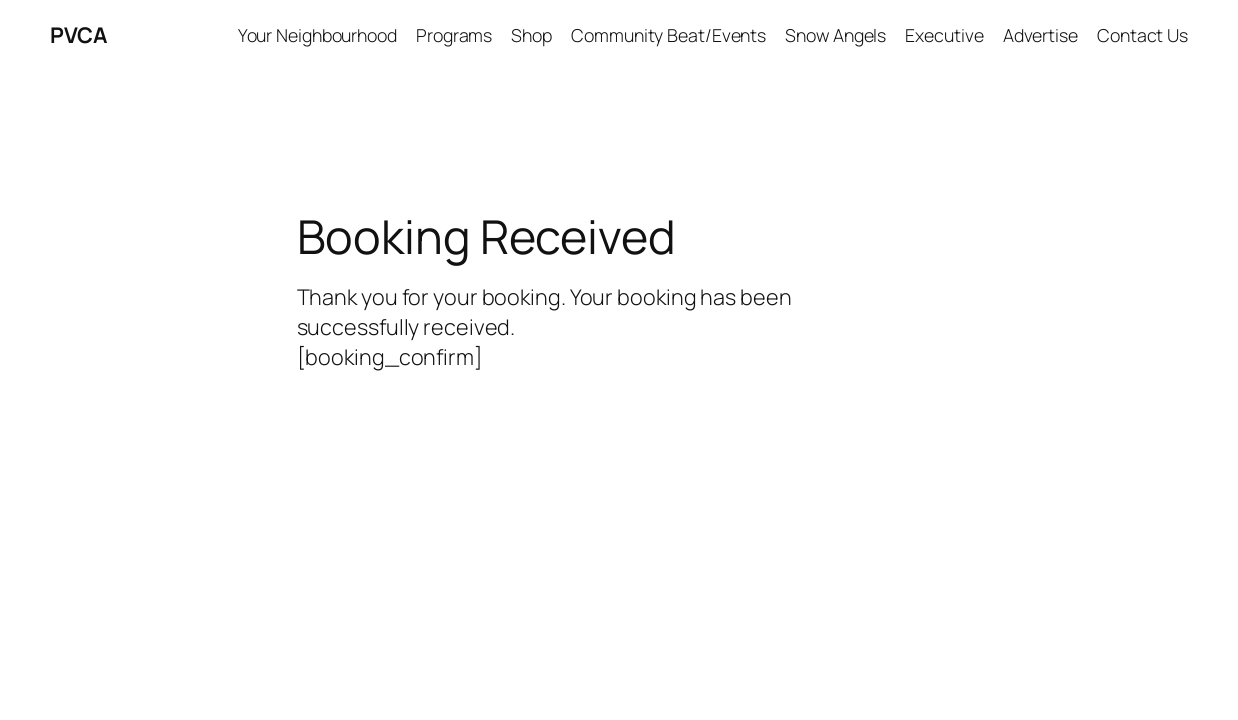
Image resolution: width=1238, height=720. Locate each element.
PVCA (78, 34)
